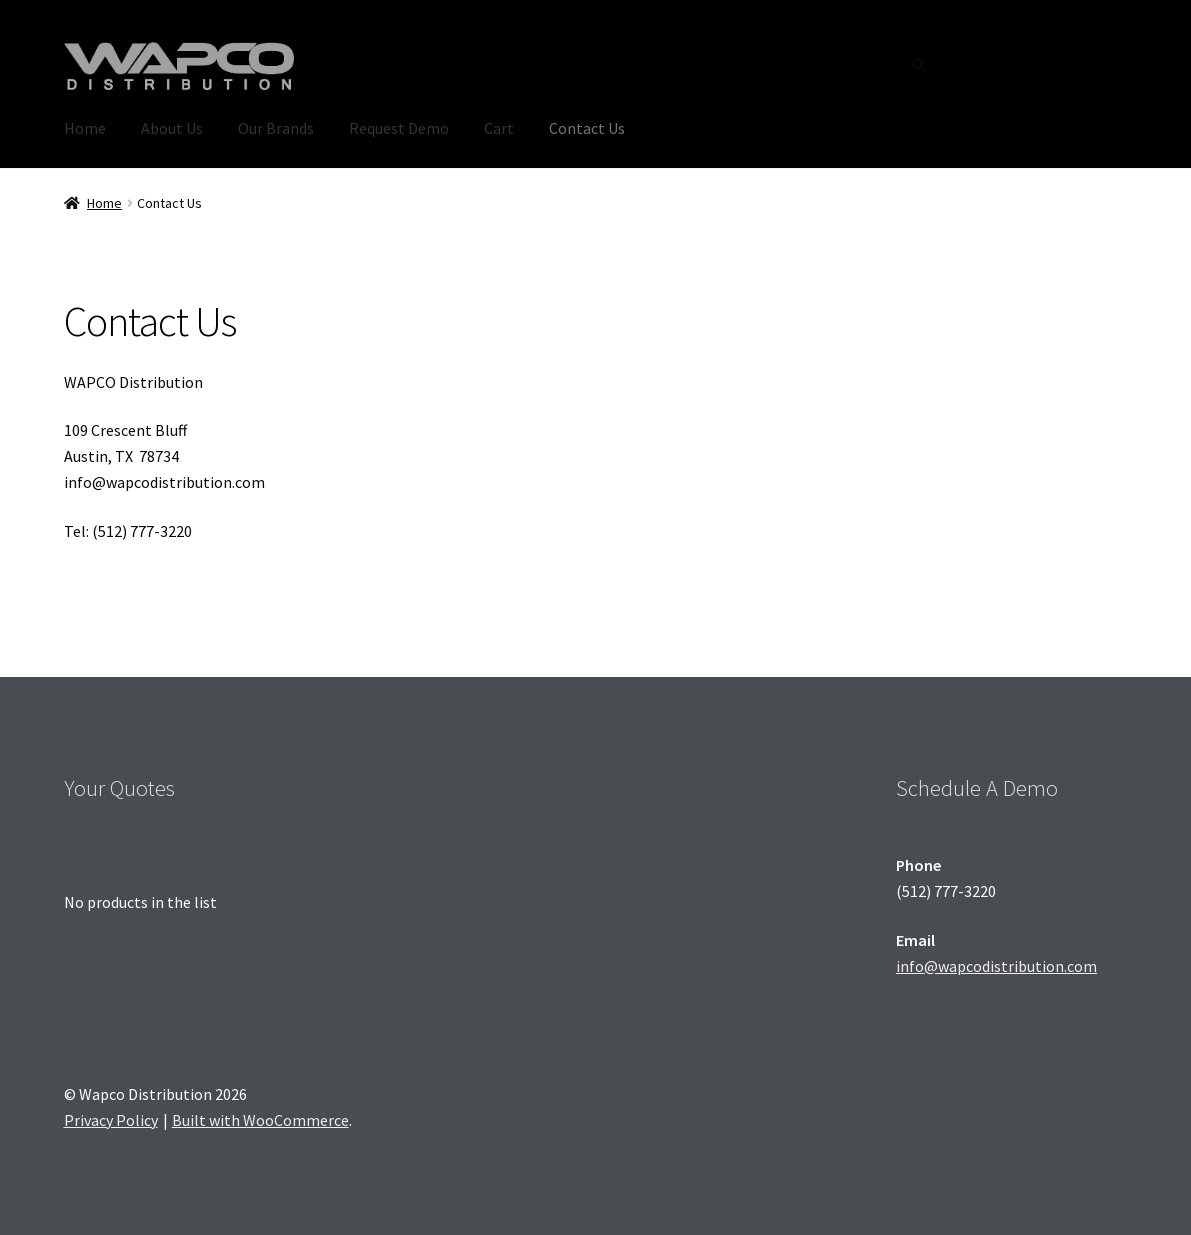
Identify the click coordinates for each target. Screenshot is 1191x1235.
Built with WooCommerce (260, 1120)
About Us (172, 128)
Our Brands (276, 128)
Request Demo (399, 128)
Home (85, 128)
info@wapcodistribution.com (996, 966)
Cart (499, 128)
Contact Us (587, 128)
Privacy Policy (111, 1120)
